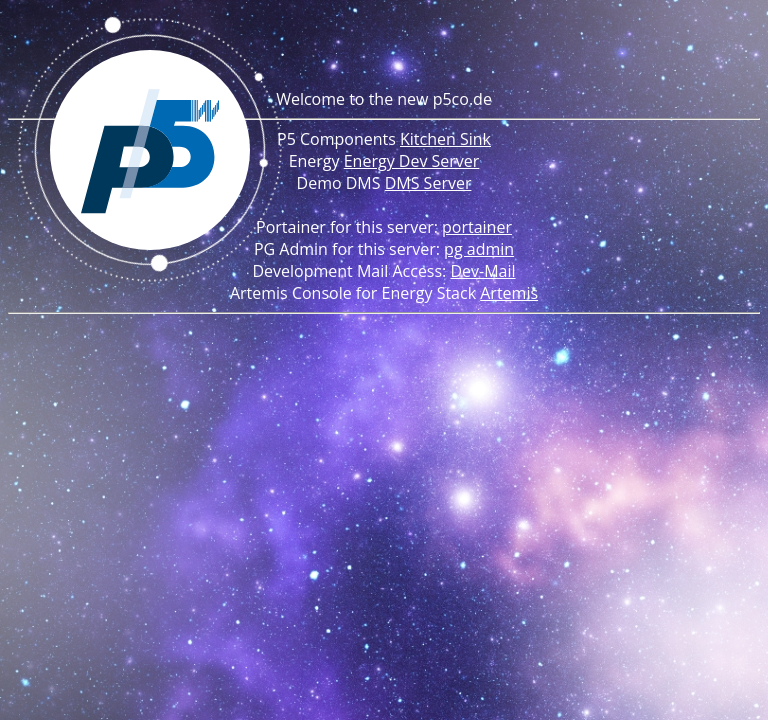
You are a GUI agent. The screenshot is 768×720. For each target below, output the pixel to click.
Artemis (509, 293)
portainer (477, 227)
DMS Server (428, 183)
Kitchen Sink (445, 139)
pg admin (479, 249)
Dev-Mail (482, 271)
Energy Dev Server (412, 161)
